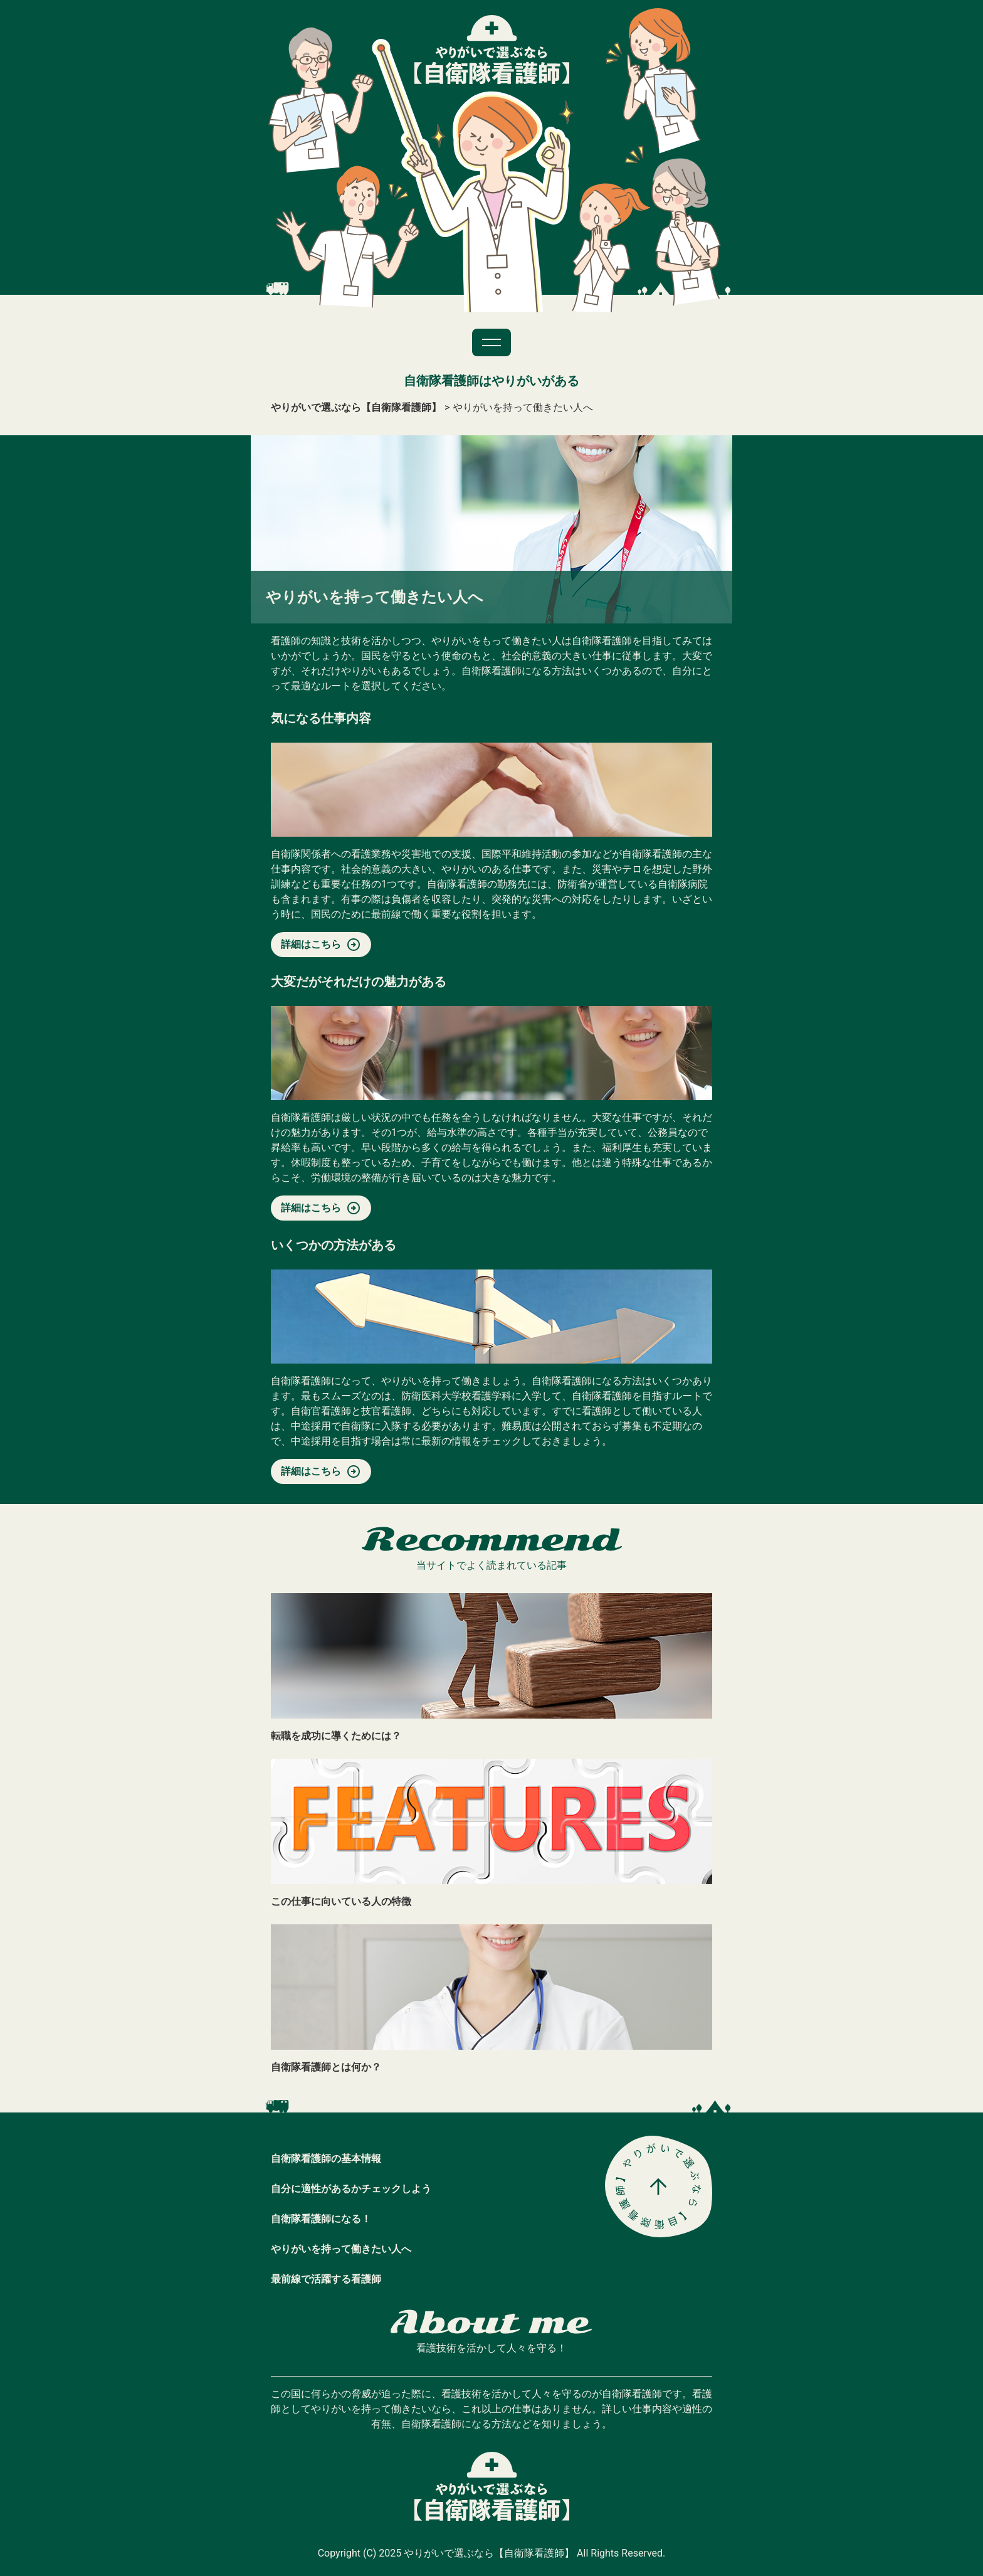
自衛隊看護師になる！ (321, 2219)
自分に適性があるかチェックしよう (351, 2189)
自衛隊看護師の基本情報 (326, 2159)
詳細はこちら (311, 944)
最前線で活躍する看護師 (326, 2279)
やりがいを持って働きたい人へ (341, 2249)
